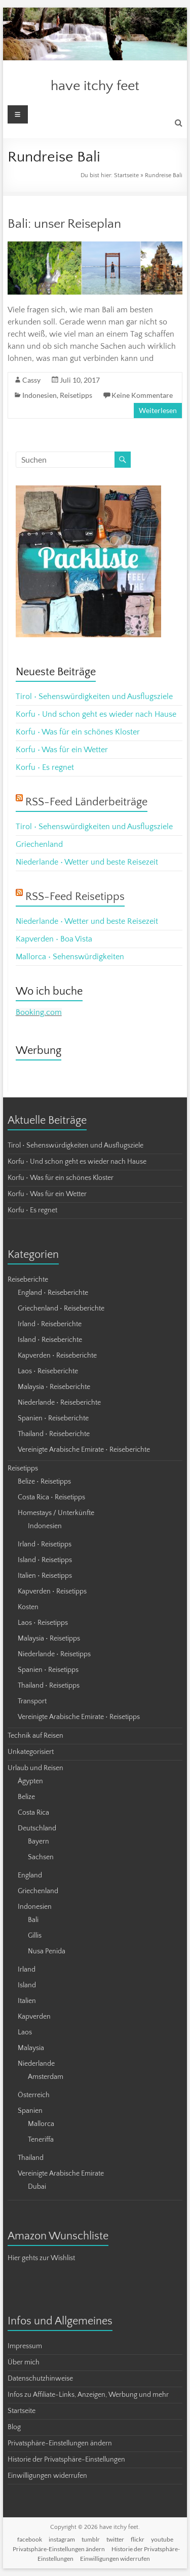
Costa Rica (33, 1813)
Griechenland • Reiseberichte (61, 1308)
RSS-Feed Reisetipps (75, 896)
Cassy (31, 380)
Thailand (31, 2158)
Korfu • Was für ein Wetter (62, 749)
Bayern (38, 1841)
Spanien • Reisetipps (48, 1670)
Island (27, 1985)
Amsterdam (45, 2077)
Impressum (25, 2346)
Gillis (35, 1936)
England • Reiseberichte (53, 1293)
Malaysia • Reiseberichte (54, 1387)
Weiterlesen (158, 410)
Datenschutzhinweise (40, 2379)
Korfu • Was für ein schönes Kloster (78, 732)
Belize (26, 1797)
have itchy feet (95, 86)
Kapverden (34, 2017)
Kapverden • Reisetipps (52, 1591)
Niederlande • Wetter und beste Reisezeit (87, 862)
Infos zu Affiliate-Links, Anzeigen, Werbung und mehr (88, 2395)
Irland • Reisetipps (44, 1544)
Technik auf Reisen (35, 1736)
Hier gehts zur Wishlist (41, 2258)
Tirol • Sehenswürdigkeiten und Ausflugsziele (94, 696)
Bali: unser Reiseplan (64, 224)
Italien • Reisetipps (45, 1576)
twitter (115, 2539)
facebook (29, 2539)
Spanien (30, 2111)
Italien (27, 2001)
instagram (62, 2539)
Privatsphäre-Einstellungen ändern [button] (60, 2443)
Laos (25, 2032)
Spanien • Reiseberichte (53, 1418)
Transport (32, 1701)
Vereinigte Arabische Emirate (61, 2174)
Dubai (37, 2187)
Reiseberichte (28, 1280)
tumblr (91, 2539)
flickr (137, 2539)
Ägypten (30, 1781)
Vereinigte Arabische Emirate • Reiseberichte (84, 1450)
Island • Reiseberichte (50, 1340)
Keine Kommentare (142, 395)
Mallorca (41, 2124)
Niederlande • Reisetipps (54, 1654)
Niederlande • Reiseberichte (59, 1403)
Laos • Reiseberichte (48, 1371)
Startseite (126, 175)
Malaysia (31, 2048)
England (30, 1875)
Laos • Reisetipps (43, 1623)
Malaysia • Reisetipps (49, 1638)
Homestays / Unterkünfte (56, 1513)
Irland (26, 1970)
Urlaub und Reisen (35, 1768)
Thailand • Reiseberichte (54, 1434)
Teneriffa (41, 2140)
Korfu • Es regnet (45, 767)
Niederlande (36, 2064)
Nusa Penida (46, 1951)
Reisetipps (76, 395)
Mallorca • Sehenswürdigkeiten (70, 956)
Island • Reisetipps (45, 1560)
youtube (162, 2539)
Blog (14, 2427)
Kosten (28, 1607)
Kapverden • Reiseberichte (57, 1356)
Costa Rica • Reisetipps (51, 1497)
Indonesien (39, 395)
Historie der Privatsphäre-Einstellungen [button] (66, 2460)
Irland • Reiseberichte (50, 1324)
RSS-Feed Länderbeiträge (86, 802)
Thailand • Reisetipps (49, 1686)
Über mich (24, 2362)
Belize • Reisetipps (44, 1482)
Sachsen (41, 1857)
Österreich (34, 2095)
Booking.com (39, 1012)
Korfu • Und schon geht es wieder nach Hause (96, 714)
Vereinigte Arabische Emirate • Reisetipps (79, 1717)
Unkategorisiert (31, 1752)
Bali (33, 1920)
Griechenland (39, 844)
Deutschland (37, 1828)
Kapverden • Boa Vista (54, 939)
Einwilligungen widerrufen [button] (47, 2476)
